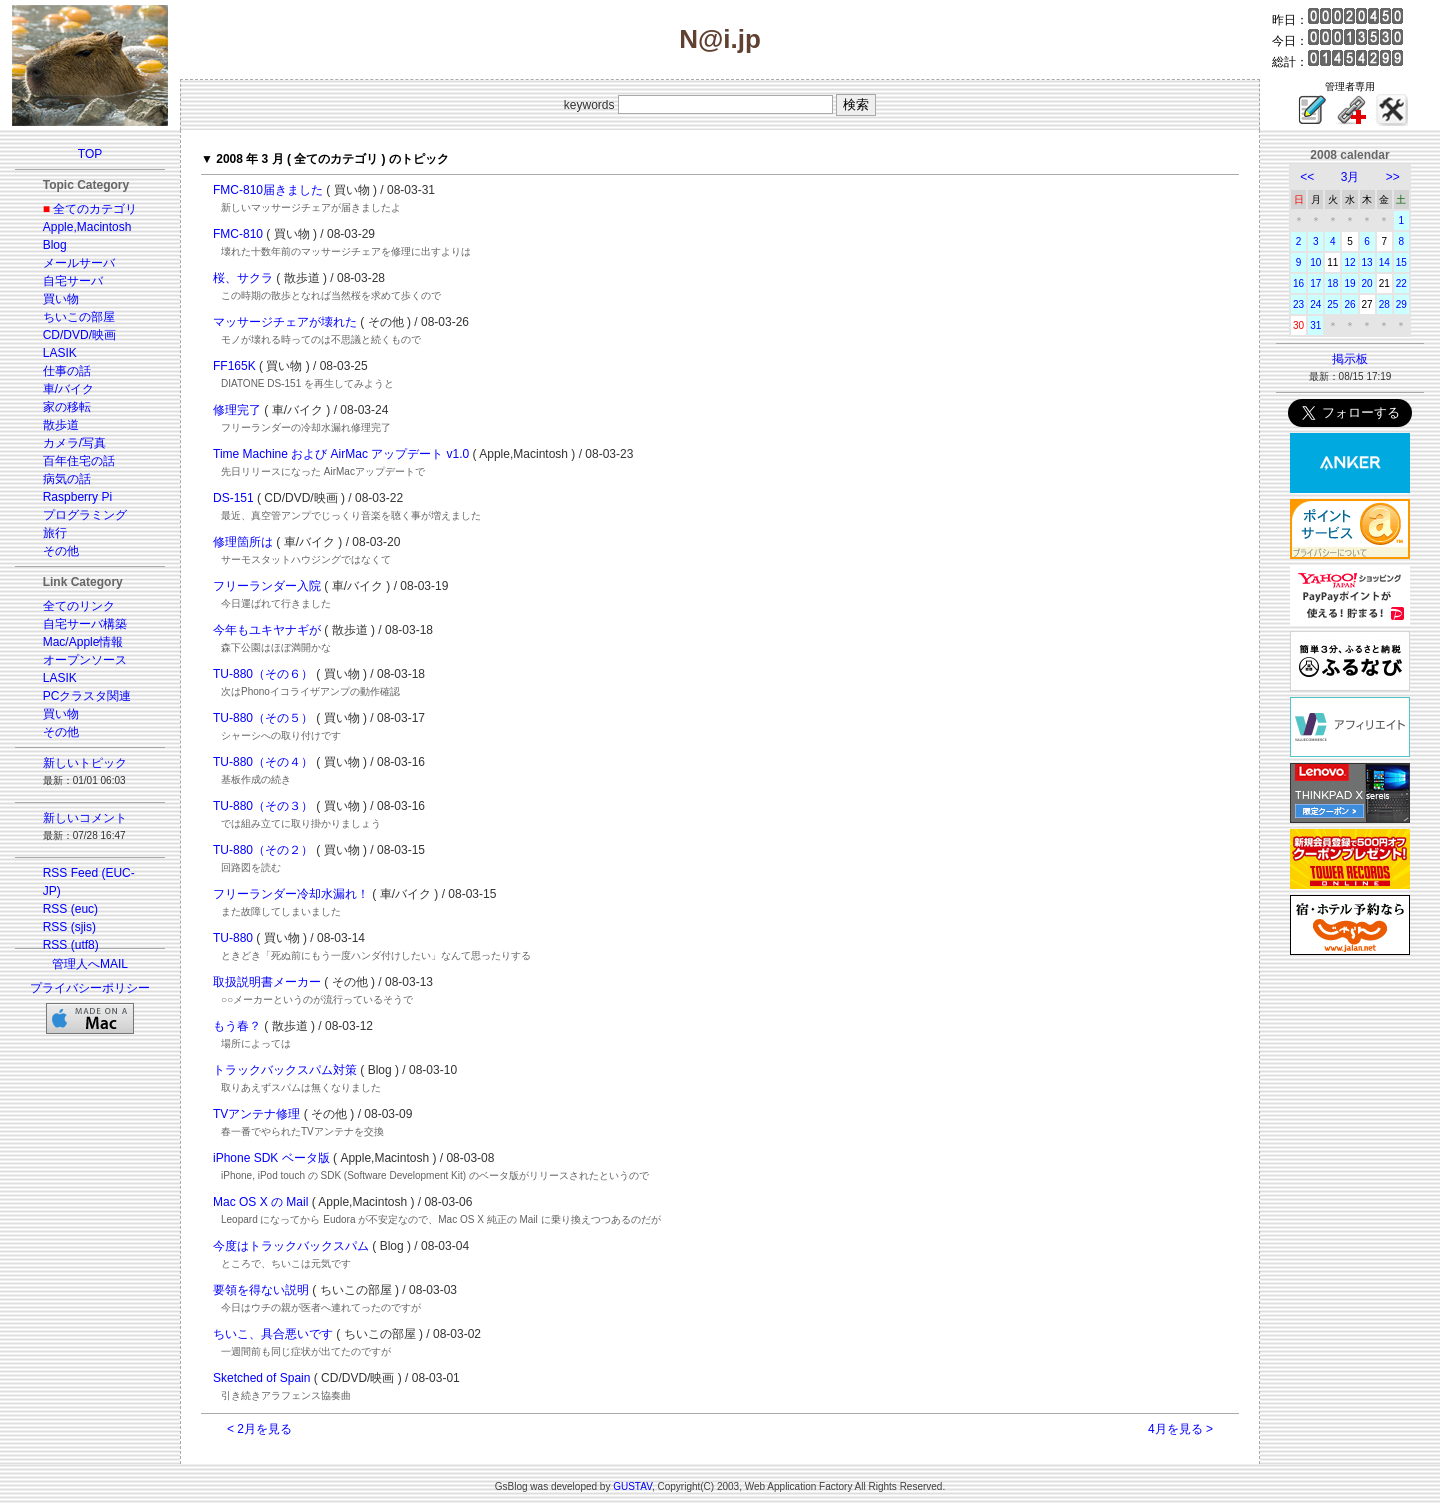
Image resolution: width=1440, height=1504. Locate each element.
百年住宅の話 (79, 461)
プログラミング (85, 515)
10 (1315, 262)
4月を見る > (1180, 1429)
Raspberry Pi (77, 497)
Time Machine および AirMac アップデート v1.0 (341, 454)
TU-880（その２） (263, 850)
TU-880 (233, 938)
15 (1401, 262)
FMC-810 (238, 234)
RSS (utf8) (71, 945)
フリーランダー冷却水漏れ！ (291, 894)
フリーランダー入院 (267, 586)
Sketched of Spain (261, 1378)
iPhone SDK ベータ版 (271, 1158)
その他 (61, 551)
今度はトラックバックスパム (291, 1246)
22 (1401, 283)
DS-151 (233, 498)
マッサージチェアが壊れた (285, 322)
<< (1307, 177)
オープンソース (85, 660)
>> (1393, 177)
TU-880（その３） (263, 806)
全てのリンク (79, 606)
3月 (1350, 177)
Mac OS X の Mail (260, 1202)
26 (1349, 304)
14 (1384, 262)
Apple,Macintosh (87, 227)
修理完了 (237, 410)
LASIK (60, 353)
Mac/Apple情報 (83, 642)
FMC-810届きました (268, 190)
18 (1332, 283)
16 (1298, 283)
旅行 (55, 533)
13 (1367, 262)
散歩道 (61, 425)
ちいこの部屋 (79, 317)
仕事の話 (67, 371)
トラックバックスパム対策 (285, 1070)
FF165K (234, 366)
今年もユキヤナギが (267, 630)
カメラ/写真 (74, 443)
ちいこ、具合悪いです (273, 1334)
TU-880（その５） (263, 718)
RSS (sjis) (69, 927)
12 (1349, 262)
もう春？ (237, 1026)
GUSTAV (632, 1486)
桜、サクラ (243, 278)
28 (1384, 304)
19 (1349, 283)
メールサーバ (79, 263)
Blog (55, 245)
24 (1315, 304)
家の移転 (67, 407)
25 (1332, 304)
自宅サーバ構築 (85, 624)
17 (1315, 283)
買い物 (61, 299)
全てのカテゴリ (95, 209)
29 (1401, 304)
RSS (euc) (70, 909)
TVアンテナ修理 (256, 1114)
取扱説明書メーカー (267, 982)
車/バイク (68, 389)
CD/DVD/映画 (79, 335)
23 (1298, 304)
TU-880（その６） (263, 674)
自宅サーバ (73, 281)
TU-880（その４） (263, 762)
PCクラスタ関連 (87, 696)
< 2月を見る (259, 1429)
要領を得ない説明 (261, 1290)
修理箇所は (243, 542)
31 (1315, 325)
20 (1367, 283)
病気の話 (67, 479)
